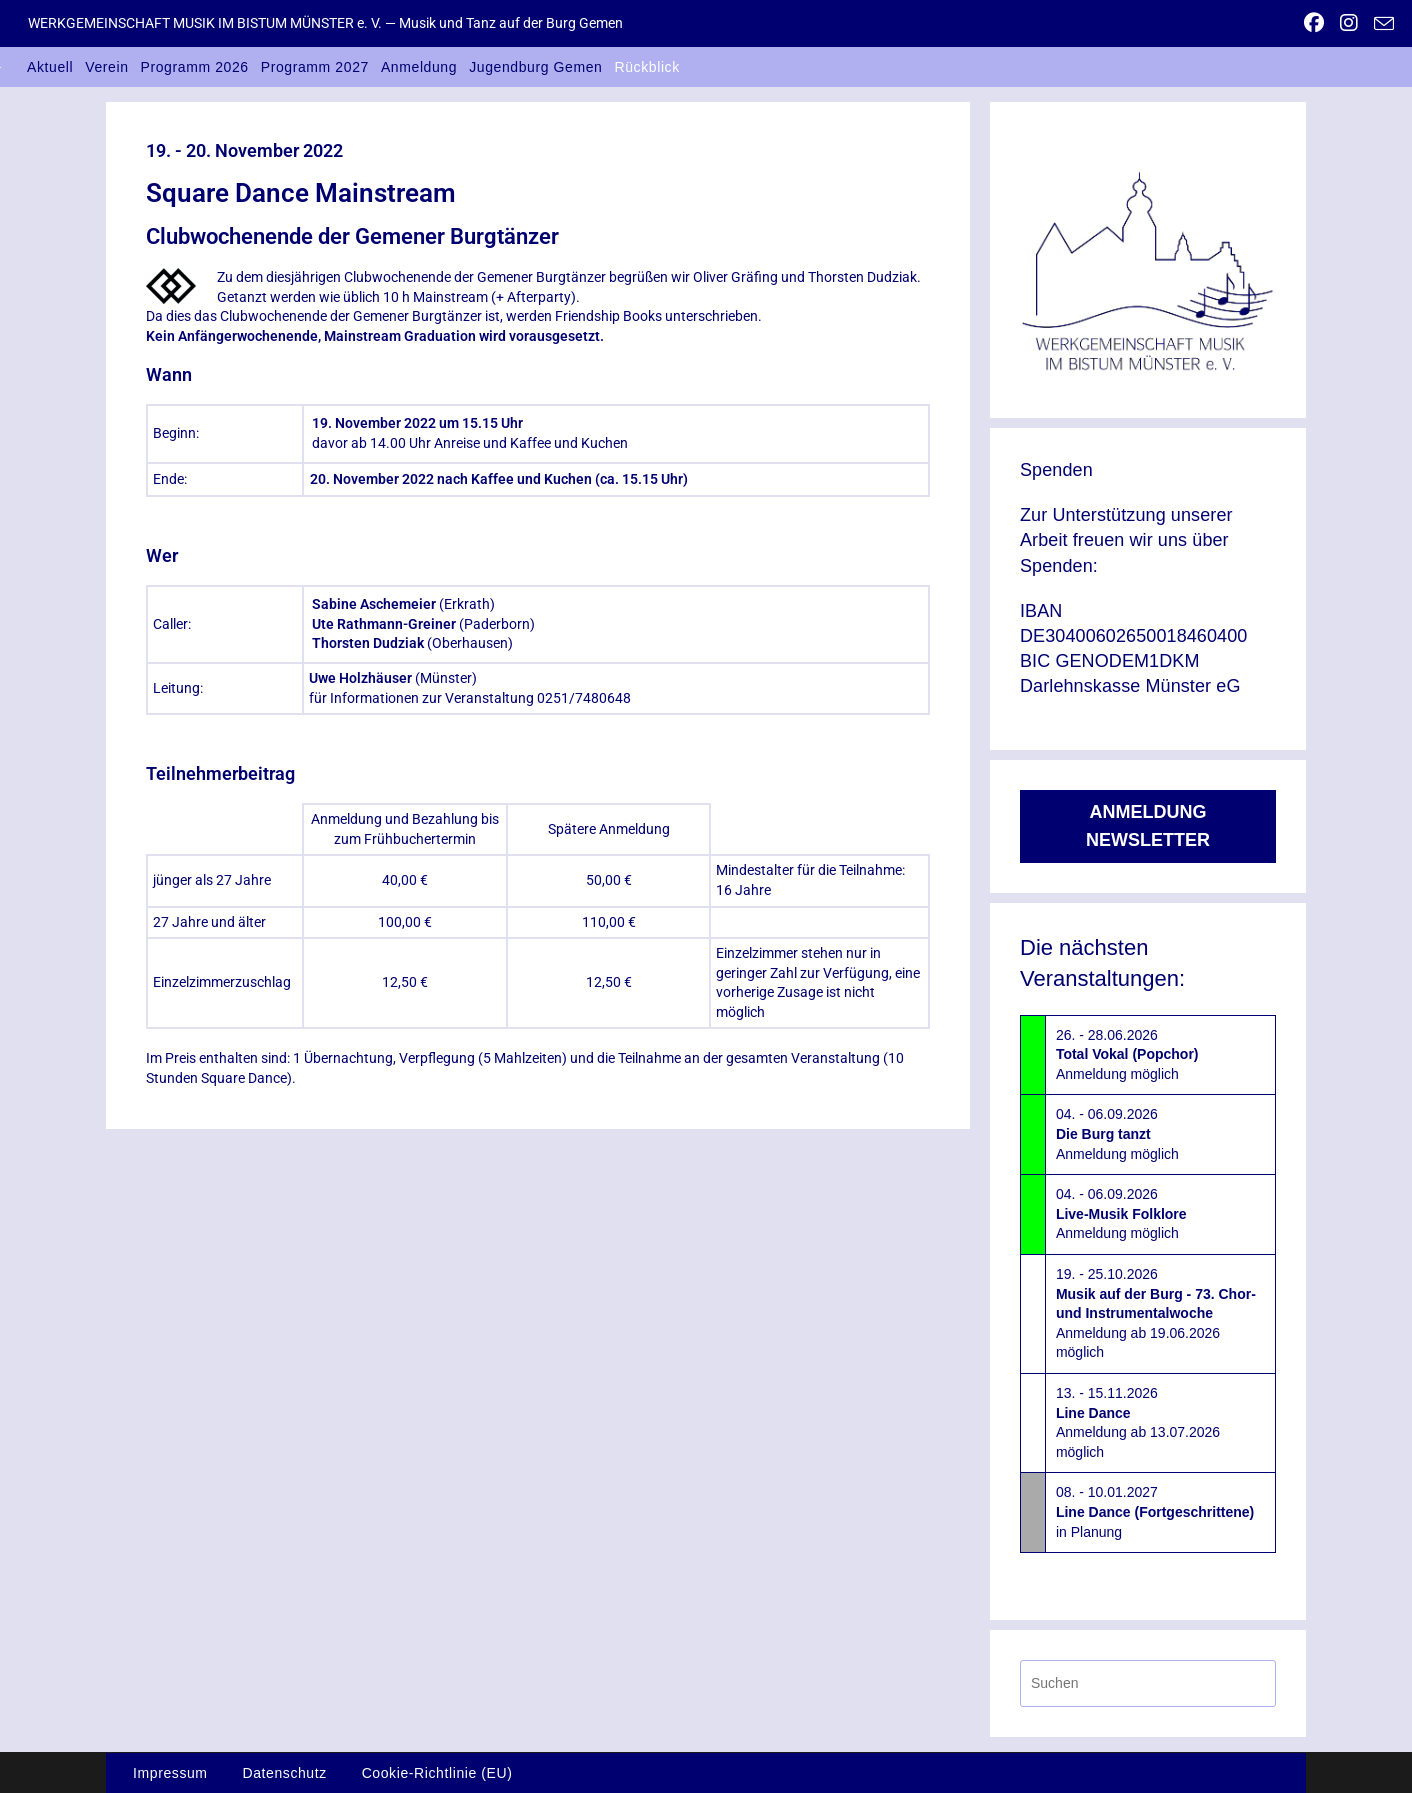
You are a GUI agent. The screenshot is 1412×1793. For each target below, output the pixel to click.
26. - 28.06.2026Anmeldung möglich (1127, 1054)
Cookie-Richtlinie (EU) (437, 1773)
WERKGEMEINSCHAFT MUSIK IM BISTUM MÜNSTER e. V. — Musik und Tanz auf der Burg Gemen (325, 23)
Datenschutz (284, 1773)
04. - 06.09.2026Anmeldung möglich (1117, 1133)
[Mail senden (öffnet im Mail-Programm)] (1380, 24)
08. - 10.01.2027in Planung (1155, 1511)
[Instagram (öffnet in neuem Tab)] (1349, 23)
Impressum (170, 1773)
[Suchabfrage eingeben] (1148, 1683)
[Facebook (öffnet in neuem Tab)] (1314, 23)
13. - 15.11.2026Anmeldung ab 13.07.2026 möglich (1138, 1422)
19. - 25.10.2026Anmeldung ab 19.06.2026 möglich (1156, 1313)
